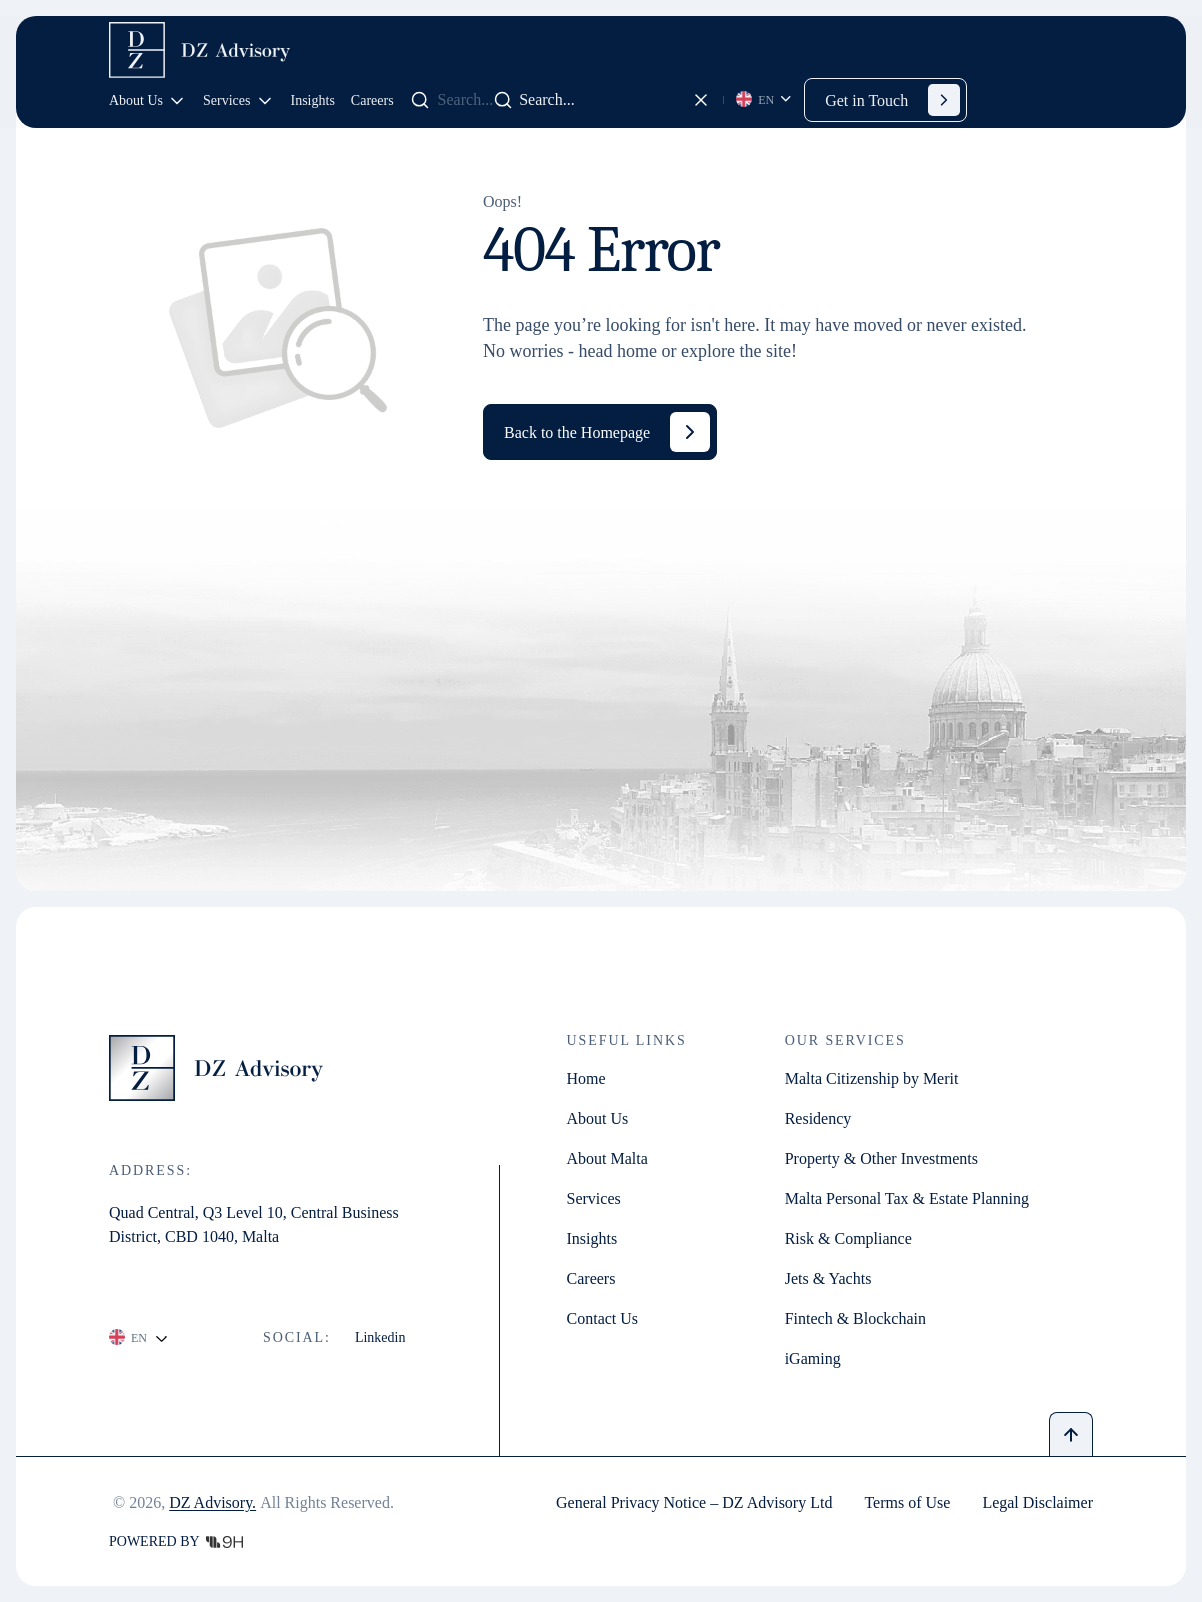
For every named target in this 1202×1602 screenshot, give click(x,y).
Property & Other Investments (881, 1159)
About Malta (607, 1159)
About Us (148, 101)
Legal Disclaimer (1037, 1503)
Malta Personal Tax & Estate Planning (907, 1199)
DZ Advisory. (212, 1502)
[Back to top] (1071, 1434)
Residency (818, 1119)
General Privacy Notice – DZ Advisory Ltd (694, 1503)
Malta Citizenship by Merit (872, 1079)
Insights (313, 100)
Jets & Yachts (828, 1279)
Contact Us (603, 1319)
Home (586, 1079)
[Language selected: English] (765, 100)
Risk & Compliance (848, 1239)
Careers (372, 100)
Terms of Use (907, 1503)
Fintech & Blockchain (855, 1319)
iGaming (813, 1359)
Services (238, 101)
